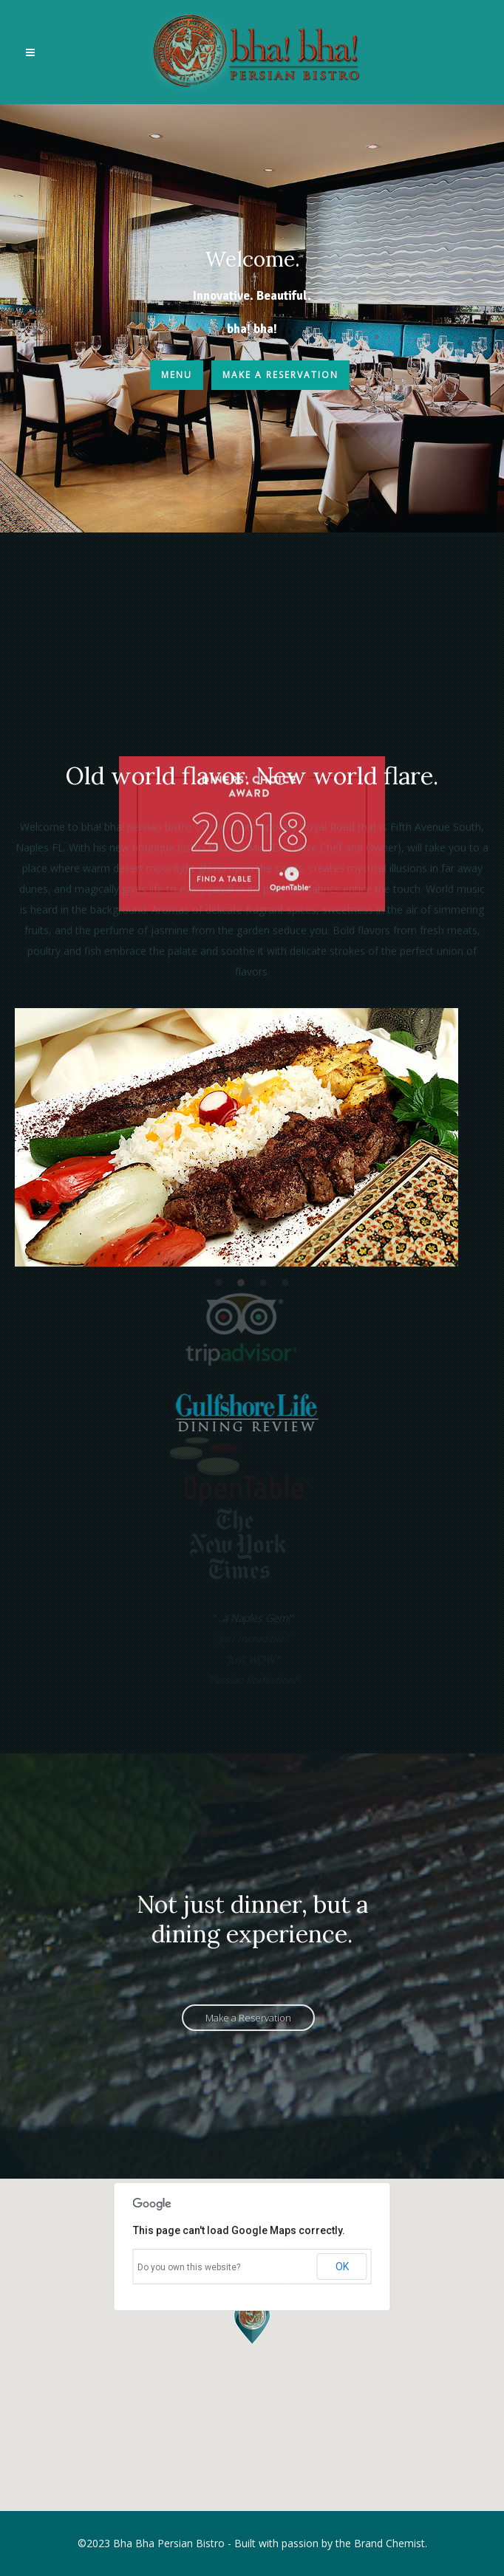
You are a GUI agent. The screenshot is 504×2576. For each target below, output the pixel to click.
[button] (252, 2321)
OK (342, 2266)
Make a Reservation (280, 375)
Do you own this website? (188, 2267)
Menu (176, 375)
